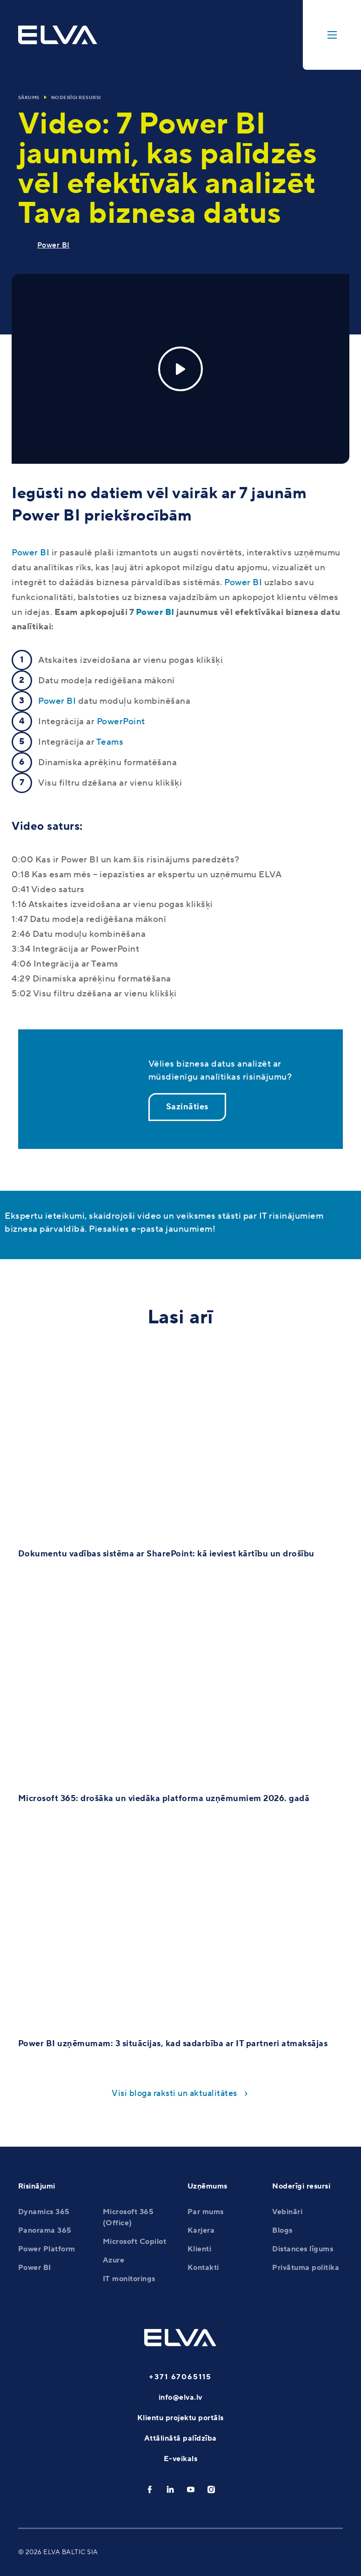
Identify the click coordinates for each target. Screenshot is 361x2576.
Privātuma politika (305, 2267)
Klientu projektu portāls (180, 2418)
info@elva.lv (180, 2397)
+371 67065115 (180, 2377)
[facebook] (150, 2489)
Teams (110, 741)
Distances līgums (302, 2249)
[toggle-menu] (332, 35)
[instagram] (211, 2489)
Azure (114, 2260)
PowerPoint (121, 721)
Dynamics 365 (44, 2211)
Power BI (53, 245)
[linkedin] (170, 2489)
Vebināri (287, 2211)
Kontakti (203, 2267)
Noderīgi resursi (76, 97)
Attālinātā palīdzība (180, 2438)
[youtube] (191, 2489)
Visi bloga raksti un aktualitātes (174, 2093)
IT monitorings (129, 2278)
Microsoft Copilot (135, 2241)
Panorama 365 (45, 2230)
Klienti (199, 2249)
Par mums (205, 2211)
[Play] (180, 369)
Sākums (29, 97)
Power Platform (46, 2249)
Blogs (282, 2230)
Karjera (201, 2230)
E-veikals (181, 2458)
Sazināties (187, 1106)
